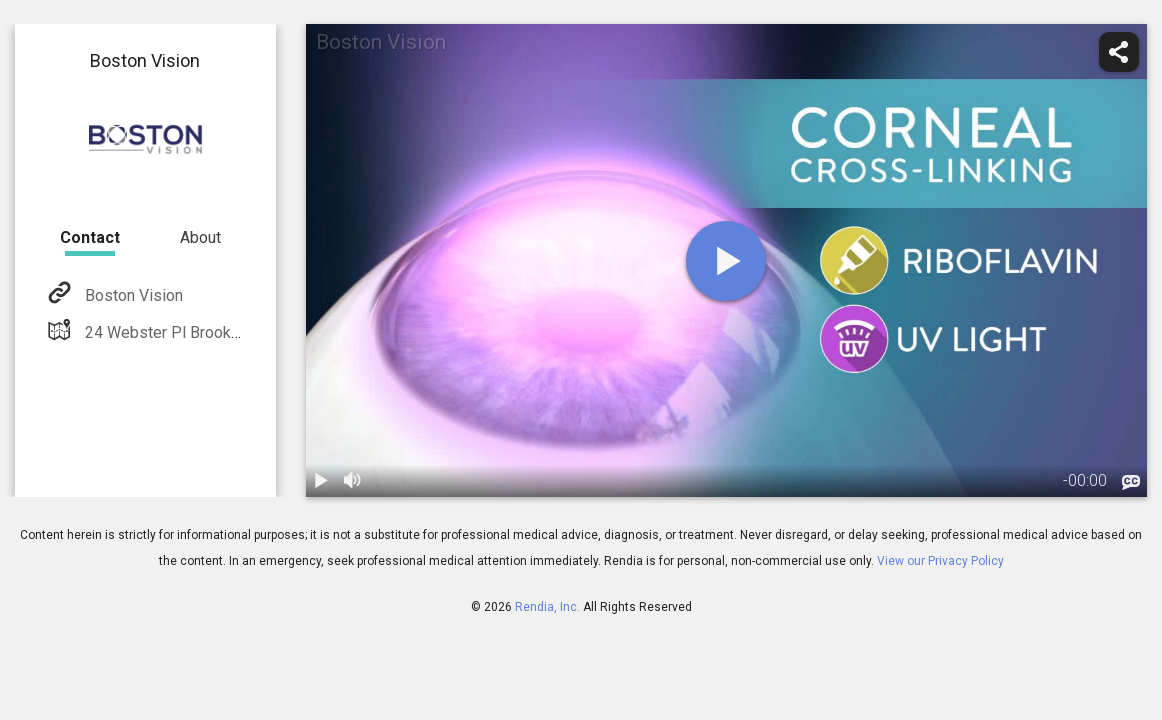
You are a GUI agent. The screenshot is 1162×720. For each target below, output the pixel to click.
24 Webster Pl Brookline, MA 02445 (208, 332)
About (200, 237)
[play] (726, 261)
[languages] (1131, 483)
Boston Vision (132, 295)
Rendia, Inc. (547, 607)
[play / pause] (322, 481)
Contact (90, 237)
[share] (1119, 52)
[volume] (354, 481)
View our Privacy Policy (940, 561)
